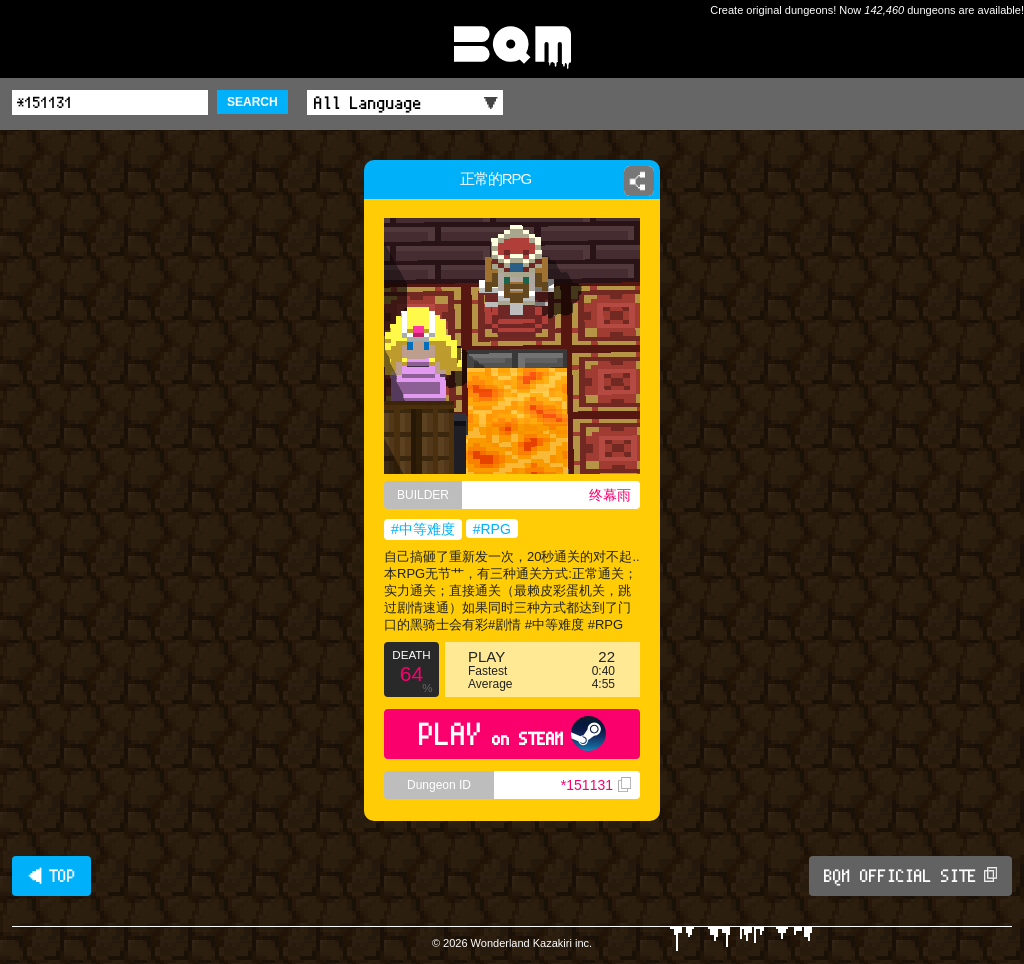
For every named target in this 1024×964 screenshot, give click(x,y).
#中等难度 (423, 529)
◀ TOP (51, 876)
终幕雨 (610, 495)
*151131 (596, 785)
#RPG (492, 529)
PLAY (512, 733)
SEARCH (252, 102)
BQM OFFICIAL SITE (910, 876)
